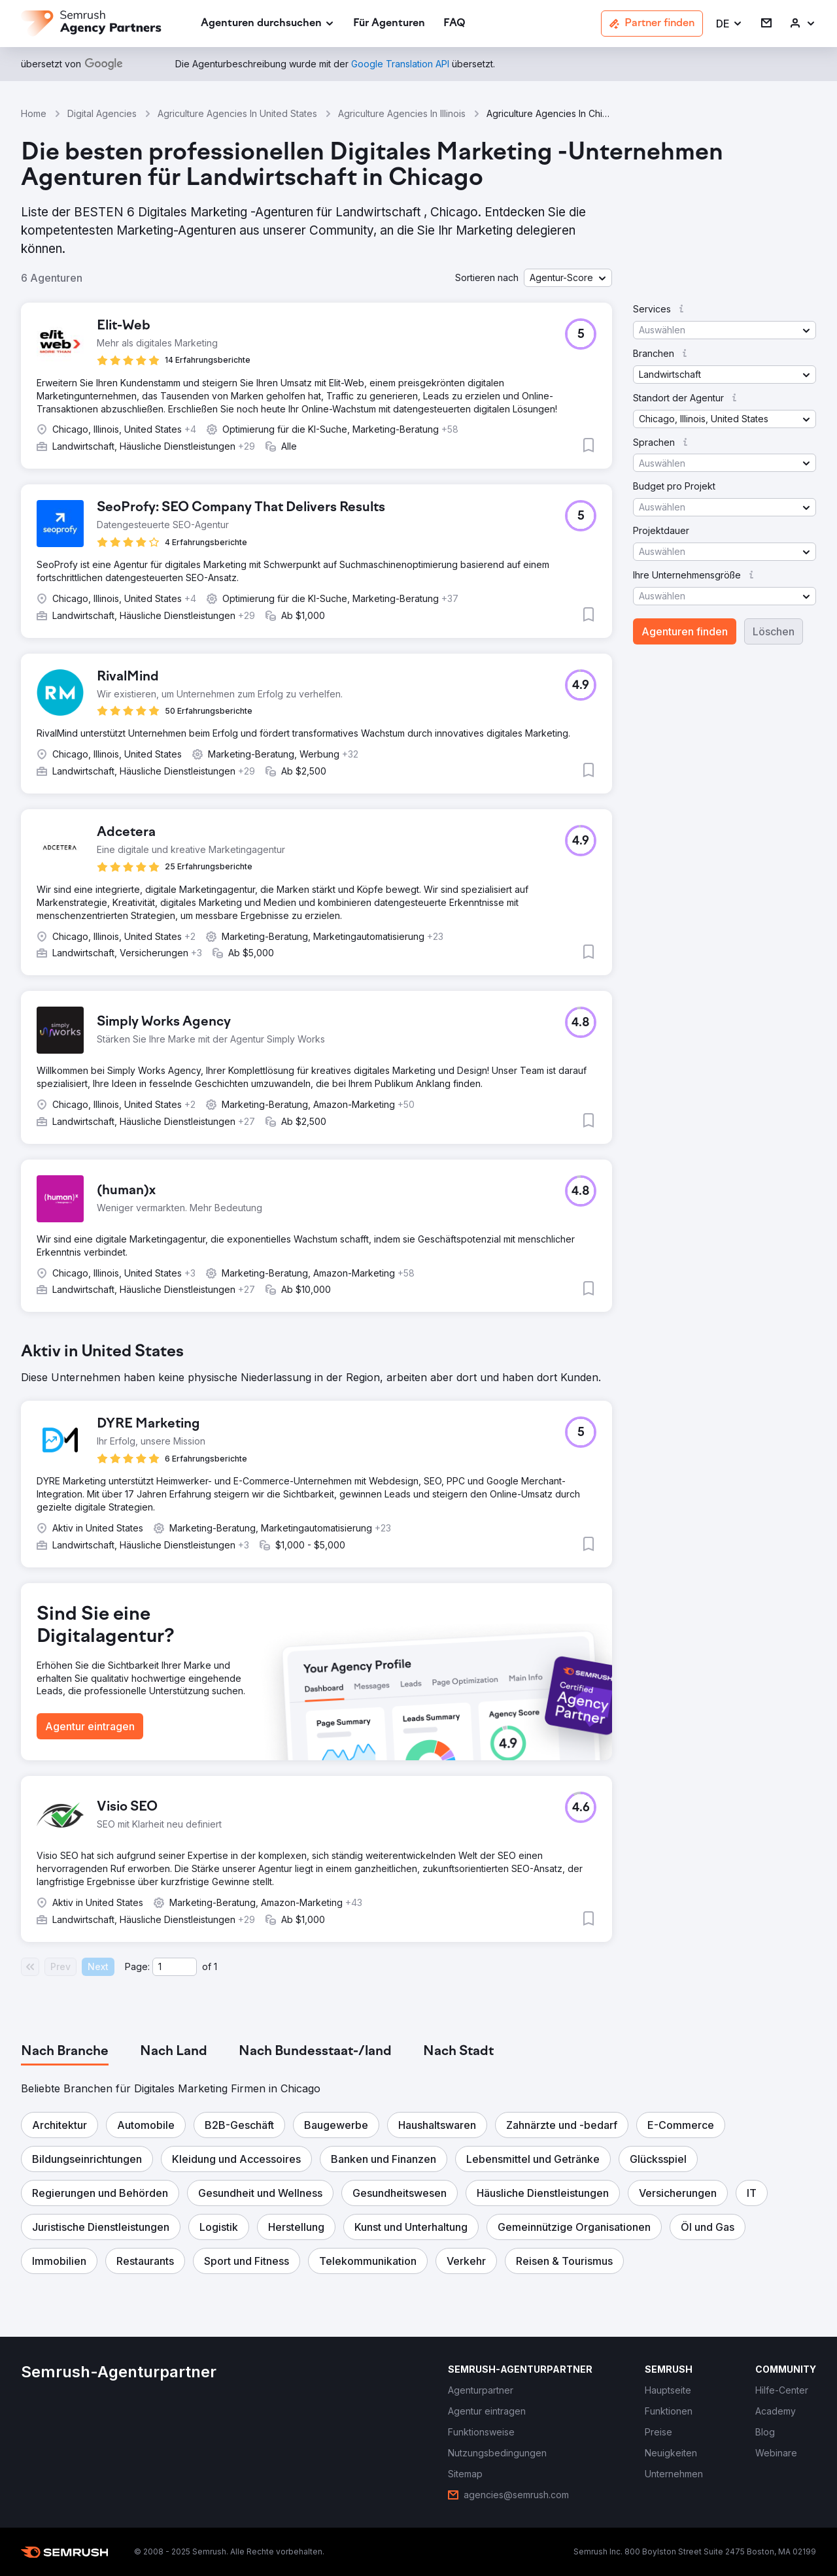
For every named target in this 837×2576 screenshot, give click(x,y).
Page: (137, 1966)
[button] (729, 24)
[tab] (65, 2052)
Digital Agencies (102, 113)
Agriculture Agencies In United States (237, 113)
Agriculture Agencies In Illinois (402, 113)
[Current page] (174, 1966)
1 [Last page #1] (215, 1966)
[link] (389, 24)
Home (33, 113)
